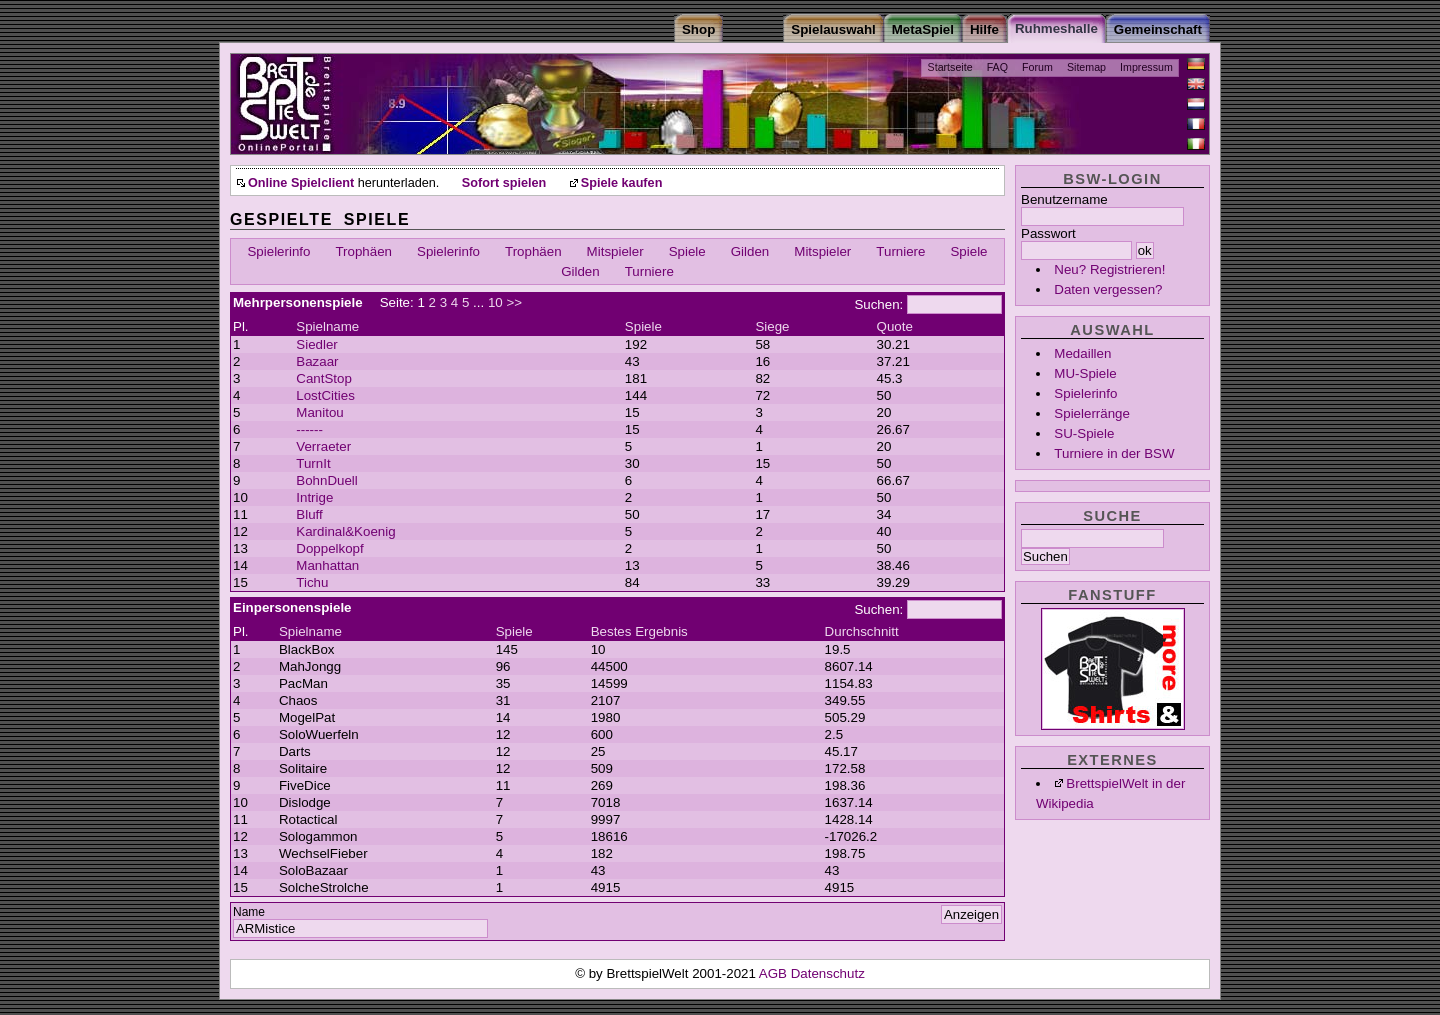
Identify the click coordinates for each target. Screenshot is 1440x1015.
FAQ (997, 67)
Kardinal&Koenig (345, 531)
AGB (775, 973)
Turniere (900, 251)
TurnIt (313, 463)
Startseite (950, 67)
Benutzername (1064, 199)
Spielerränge (1092, 413)
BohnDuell (327, 480)
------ (309, 429)
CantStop (324, 378)
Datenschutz (828, 973)
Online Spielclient (301, 183)
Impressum (1146, 67)
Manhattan (327, 565)
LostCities (325, 395)
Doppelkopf (329, 548)
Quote (895, 326)
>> (514, 302)
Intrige (314, 497)
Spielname (327, 326)
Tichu (312, 582)
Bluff (309, 514)
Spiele (687, 251)
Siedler (317, 344)
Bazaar (317, 361)
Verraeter (323, 446)
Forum (1037, 67)
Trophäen (363, 251)
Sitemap (1086, 67)
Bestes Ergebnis (639, 631)
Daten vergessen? (1108, 289)
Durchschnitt (862, 631)
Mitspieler (615, 251)
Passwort (1048, 233)
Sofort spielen (504, 183)
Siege (772, 326)
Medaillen (1082, 353)
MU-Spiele (1085, 373)
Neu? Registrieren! (1109, 269)
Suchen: (878, 304)
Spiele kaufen (622, 183)
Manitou (319, 412)
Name (249, 912)
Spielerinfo (1085, 393)
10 (495, 302)
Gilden (750, 251)
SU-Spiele (1084, 433)
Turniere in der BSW (1114, 453)
